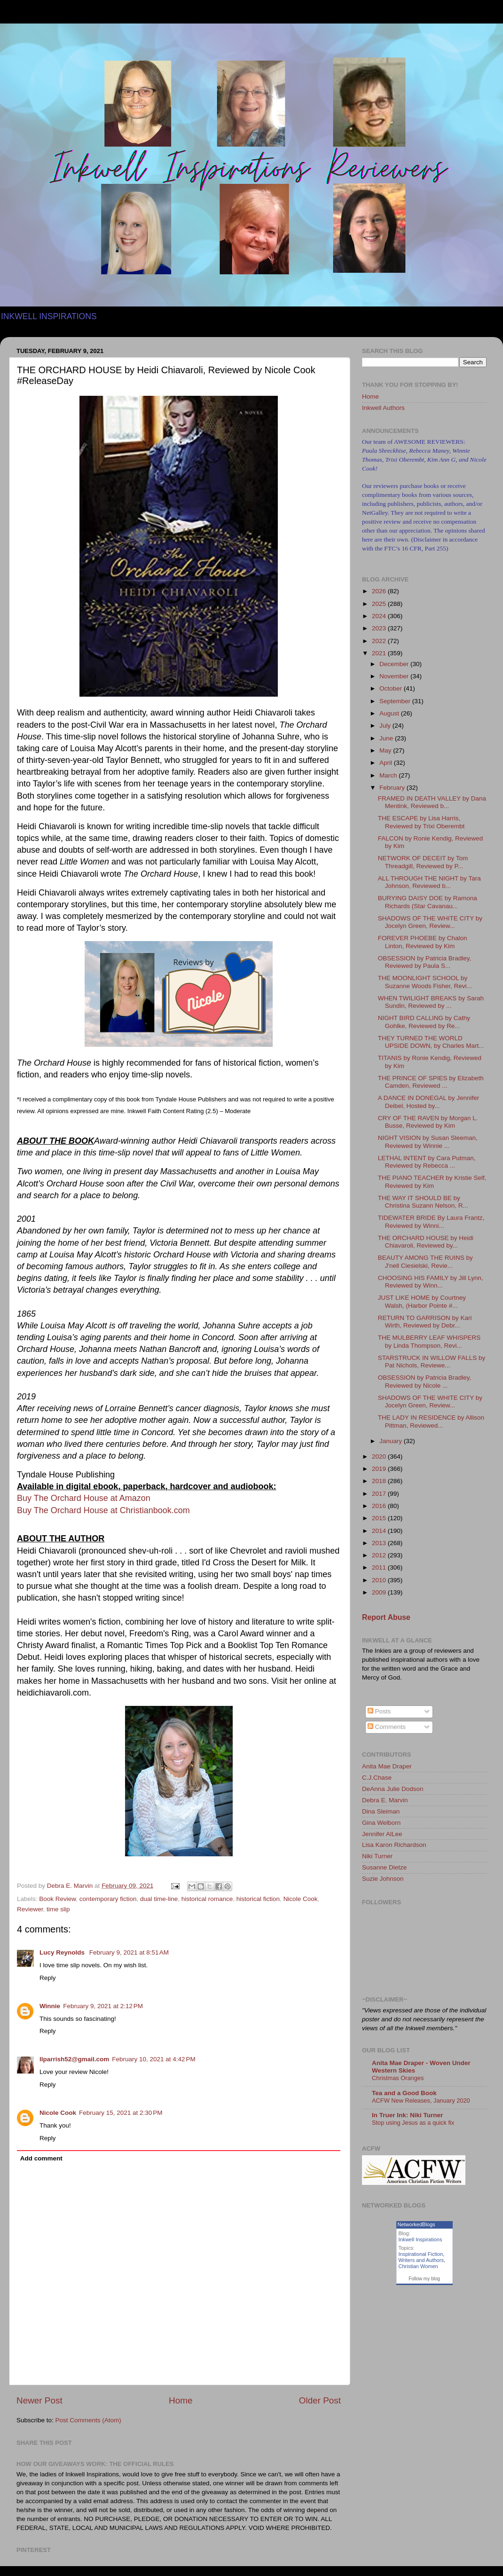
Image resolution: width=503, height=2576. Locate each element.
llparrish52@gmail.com (74, 2059)
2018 (380, 1480)
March (389, 775)
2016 (380, 1505)
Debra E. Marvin (385, 1800)
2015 (380, 1518)
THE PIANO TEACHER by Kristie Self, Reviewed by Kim (432, 1181)
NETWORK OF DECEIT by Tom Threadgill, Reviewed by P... (423, 862)
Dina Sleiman (381, 1811)
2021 (380, 653)
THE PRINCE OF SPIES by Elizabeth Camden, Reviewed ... (431, 1082)
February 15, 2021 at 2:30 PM (120, 2112)
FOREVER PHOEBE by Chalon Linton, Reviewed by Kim (422, 942)
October (391, 688)
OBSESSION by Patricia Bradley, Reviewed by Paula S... (425, 962)
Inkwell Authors (383, 407)
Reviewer (30, 1909)
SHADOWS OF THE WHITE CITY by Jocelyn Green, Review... (430, 922)
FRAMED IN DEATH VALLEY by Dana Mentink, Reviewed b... (432, 802)
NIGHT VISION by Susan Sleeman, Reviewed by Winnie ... (428, 1141)
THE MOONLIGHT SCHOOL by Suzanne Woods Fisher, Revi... (425, 981)
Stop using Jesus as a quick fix (413, 2122)
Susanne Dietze (384, 1867)
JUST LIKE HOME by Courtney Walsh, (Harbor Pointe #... (422, 1301)
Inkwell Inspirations (420, 2239)
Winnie (49, 2006)
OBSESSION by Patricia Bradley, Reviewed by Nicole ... (425, 1381)
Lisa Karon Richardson (394, 1844)
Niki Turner (377, 1856)
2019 (380, 1468)
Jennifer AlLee (382, 1834)
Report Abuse (386, 1617)
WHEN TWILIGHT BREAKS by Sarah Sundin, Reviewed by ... (431, 1002)
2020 (380, 1456)
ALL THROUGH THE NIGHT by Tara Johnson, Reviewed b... (429, 882)
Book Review (57, 1898)
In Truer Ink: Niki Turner (407, 2115)
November (394, 676)
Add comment (41, 2158)
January (391, 1441)
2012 (380, 1555)
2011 (380, 1567)
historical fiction (258, 1898)
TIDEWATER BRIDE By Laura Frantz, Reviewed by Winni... (431, 1221)
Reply (47, 1977)
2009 (380, 1592)
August (390, 713)
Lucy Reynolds (62, 1952)
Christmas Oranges (398, 2077)
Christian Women (418, 2266)
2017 (380, 1493)
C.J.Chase (377, 1777)
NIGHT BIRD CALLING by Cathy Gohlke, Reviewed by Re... (424, 1021)
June (387, 738)
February (393, 787)
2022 (380, 640)
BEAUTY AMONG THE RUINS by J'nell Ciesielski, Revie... (425, 1261)
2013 (380, 1543)
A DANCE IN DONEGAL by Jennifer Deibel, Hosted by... (428, 1101)
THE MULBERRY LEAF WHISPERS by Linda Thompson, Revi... (429, 1341)
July (386, 725)
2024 (380, 616)
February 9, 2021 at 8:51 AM (129, 1952)
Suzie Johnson (383, 1878)
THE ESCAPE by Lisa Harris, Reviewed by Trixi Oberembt (421, 822)
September (395, 701)
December (394, 664)
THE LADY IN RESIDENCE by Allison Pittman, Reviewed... (431, 1421)
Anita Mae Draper (387, 1766)
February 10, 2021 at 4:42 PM (153, 2059)
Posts (379, 1711)
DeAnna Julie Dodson (393, 1788)
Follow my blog (424, 2278)
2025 (380, 603)
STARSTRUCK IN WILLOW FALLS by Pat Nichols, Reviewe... (432, 1361)
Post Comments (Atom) (88, 2420)
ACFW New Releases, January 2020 (421, 2100)
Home (180, 2400)
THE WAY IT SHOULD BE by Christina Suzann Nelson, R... (423, 1201)
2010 (380, 1580)
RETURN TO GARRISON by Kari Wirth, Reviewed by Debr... (425, 1321)
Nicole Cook (300, 1898)
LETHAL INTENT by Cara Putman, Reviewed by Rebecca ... (427, 1161)
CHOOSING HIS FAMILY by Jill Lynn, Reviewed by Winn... (430, 1281)
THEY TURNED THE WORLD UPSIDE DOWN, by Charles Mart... (431, 1042)
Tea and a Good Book (404, 2093)
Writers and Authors (421, 2260)
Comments (387, 1726)
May (386, 750)
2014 (380, 1530)
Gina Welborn (381, 1822)
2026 (380, 591)
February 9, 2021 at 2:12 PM (103, 2006)
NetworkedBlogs (416, 2224)
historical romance (207, 1898)
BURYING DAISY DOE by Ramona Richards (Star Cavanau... (427, 902)
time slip (58, 1909)
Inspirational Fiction (421, 2254)
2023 (380, 628)
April (386, 762)
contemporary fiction (108, 1898)
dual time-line (159, 1898)
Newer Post (39, 2400)
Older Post (320, 2400)
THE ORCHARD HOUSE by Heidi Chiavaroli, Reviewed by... (425, 1241)
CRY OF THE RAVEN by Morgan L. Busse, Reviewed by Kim (428, 1122)
